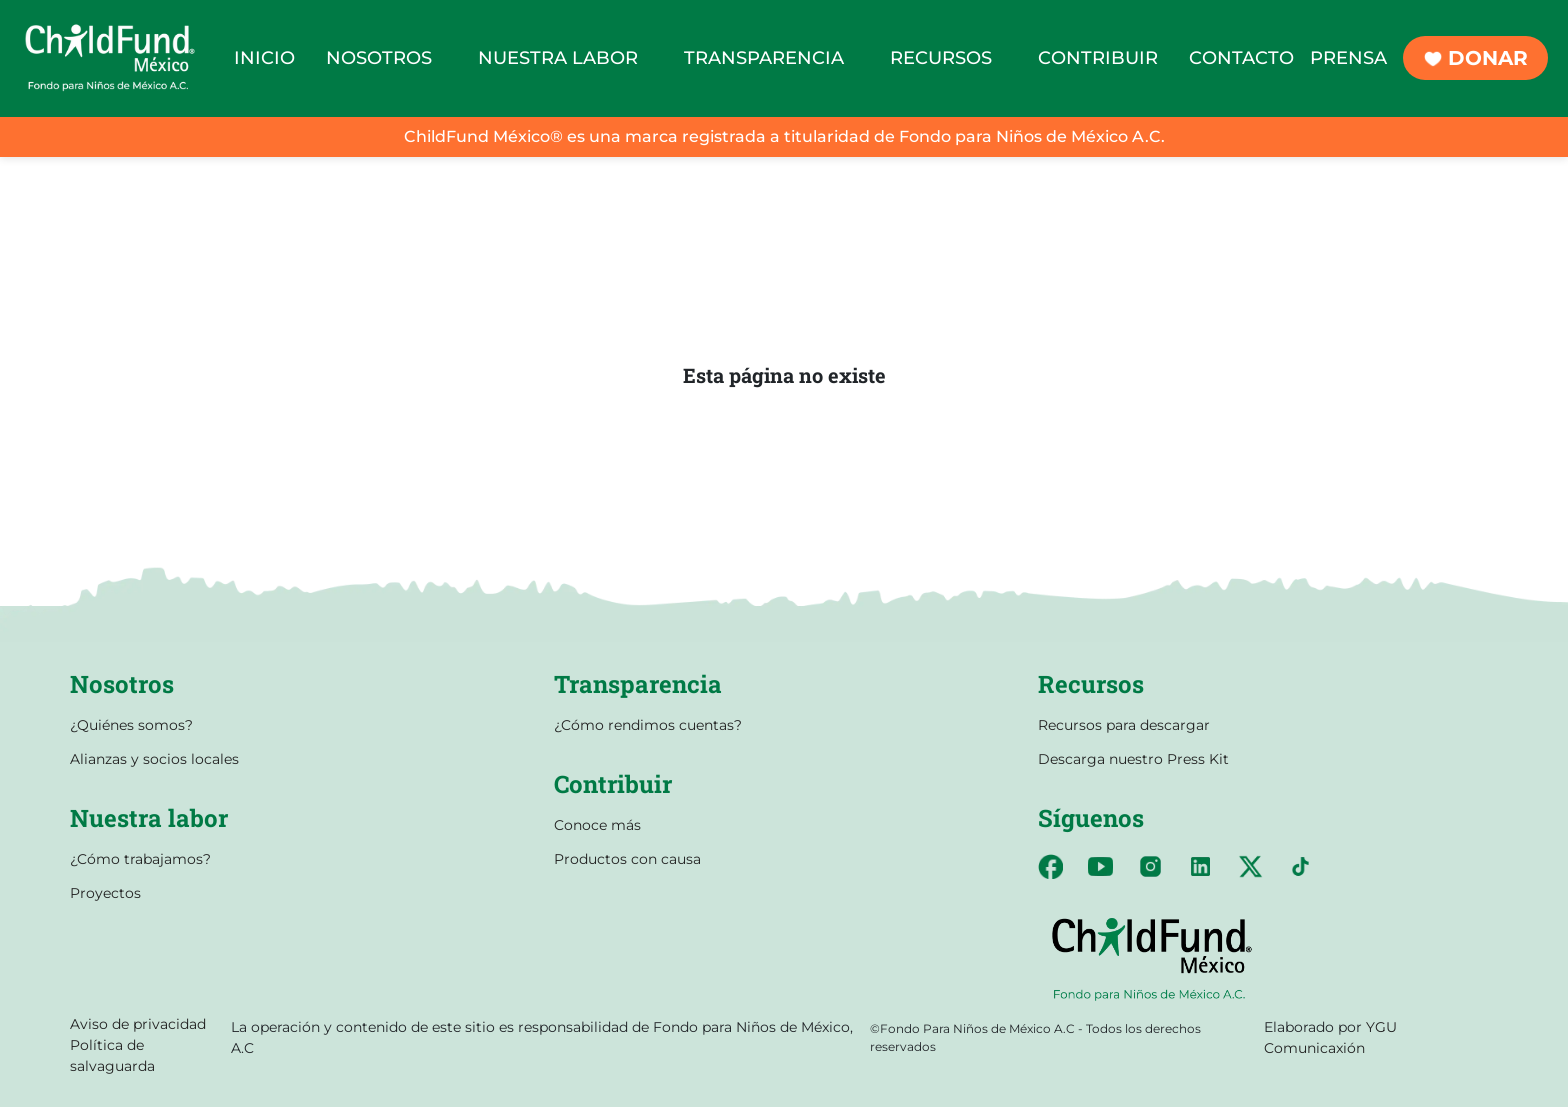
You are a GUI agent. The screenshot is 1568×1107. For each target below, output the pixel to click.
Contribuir (613, 784)
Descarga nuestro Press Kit (1133, 759)
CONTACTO (1241, 58)
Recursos (1091, 684)
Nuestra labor (149, 818)
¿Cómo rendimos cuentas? (648, 725)
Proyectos (105, 893)
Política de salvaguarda (112, 1055)
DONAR (1475, 58)
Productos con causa (627, 859)
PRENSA (1348, 58)
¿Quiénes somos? (131, 725)
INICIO (264, 58)
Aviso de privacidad (138, 1024)
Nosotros (122, 684)
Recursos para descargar (1124, 725)
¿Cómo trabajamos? (140, 859)
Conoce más (597, 825)
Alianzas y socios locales (154, 759)
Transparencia (638, 684)
